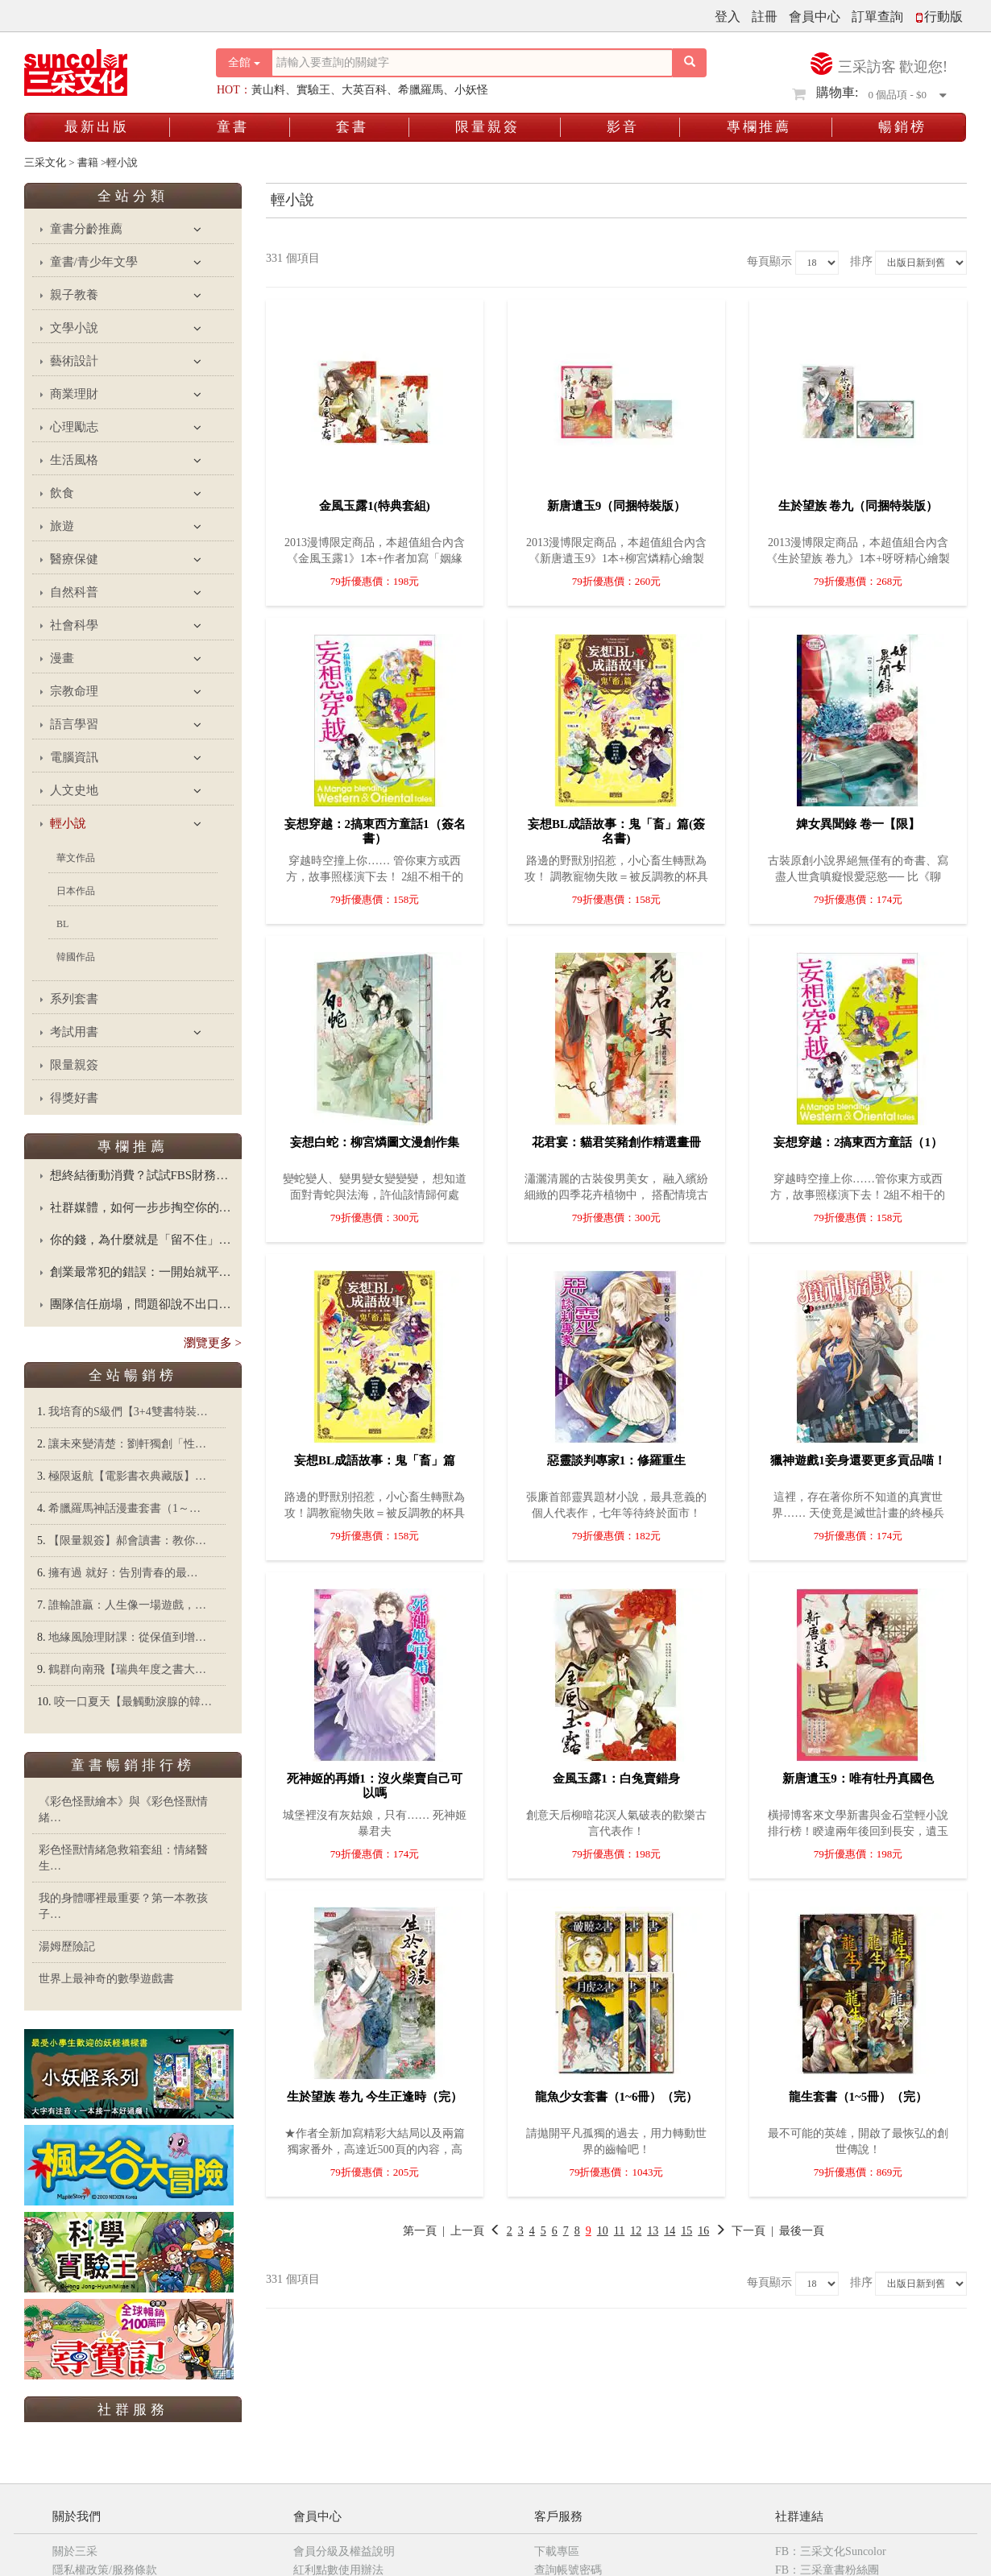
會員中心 (814, 16)
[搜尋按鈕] (690, 62)
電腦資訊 (74, 757)
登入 (727, 16)
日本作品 (75, 891)
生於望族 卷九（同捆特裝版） (858, 505)
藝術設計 (74, 360)
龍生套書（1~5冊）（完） (858, 2096)
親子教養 (74, 294)
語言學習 (74, 724)
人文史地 (74, 790)
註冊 (764, 16)
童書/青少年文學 (94, 261)
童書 (233, 127)
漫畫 (62, 658)
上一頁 (467, 2231)
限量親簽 (487, 127)
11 (619, 2231)
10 (602, 2231)
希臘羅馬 (420, 90)
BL (62, 924)
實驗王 (313, 90)
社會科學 (74, 625)
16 (703, 2231)
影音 (623, 127)
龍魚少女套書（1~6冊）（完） (617, 2096)
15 (686, 2231)
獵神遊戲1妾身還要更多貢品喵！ (858, 1460)
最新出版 (96, 127)
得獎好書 (74, 1097)
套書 (352, 127)
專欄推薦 (759, 127)
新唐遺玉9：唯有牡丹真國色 (858, 1778)
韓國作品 (75, 957)
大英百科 (364, 90)
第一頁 (420, 2231)
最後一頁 (801, 2231)
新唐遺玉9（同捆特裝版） (616, 505)
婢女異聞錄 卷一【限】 (858, 824)
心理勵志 (74, 426)
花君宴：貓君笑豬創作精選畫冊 (616, 1142)
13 (652, 2231)
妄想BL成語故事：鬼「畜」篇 (374, 1460)
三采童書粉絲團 (135, 2503)
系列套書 (74, 998)
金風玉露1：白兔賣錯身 (616, 1778)
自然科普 (74, 592)
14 (669, 2231)
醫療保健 (74, 559)
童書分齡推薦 (86, 228)
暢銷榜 (902, 127)
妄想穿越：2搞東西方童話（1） (858, 1142)
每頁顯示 (769, 261)
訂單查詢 (877, 16)
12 (635, 2231)
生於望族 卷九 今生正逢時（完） (374, 2096)
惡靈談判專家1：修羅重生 (616, 1460)
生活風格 (74, 459)
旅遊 (62, 526)
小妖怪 (471, 90)
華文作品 (75, 857)
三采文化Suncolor (135, 2446)
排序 (861, 261)
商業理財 (74, 393)
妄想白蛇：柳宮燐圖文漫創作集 (374, 1142)
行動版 (938, 16)
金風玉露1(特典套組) (374, 505)
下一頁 (740, 2231)
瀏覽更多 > (213, 1342)
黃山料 (268, 90)
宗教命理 (74, 691)
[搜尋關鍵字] (472, 62)
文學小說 (74, 327)
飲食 (62, 493)
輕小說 (68, 823)
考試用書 (74, 1031)
